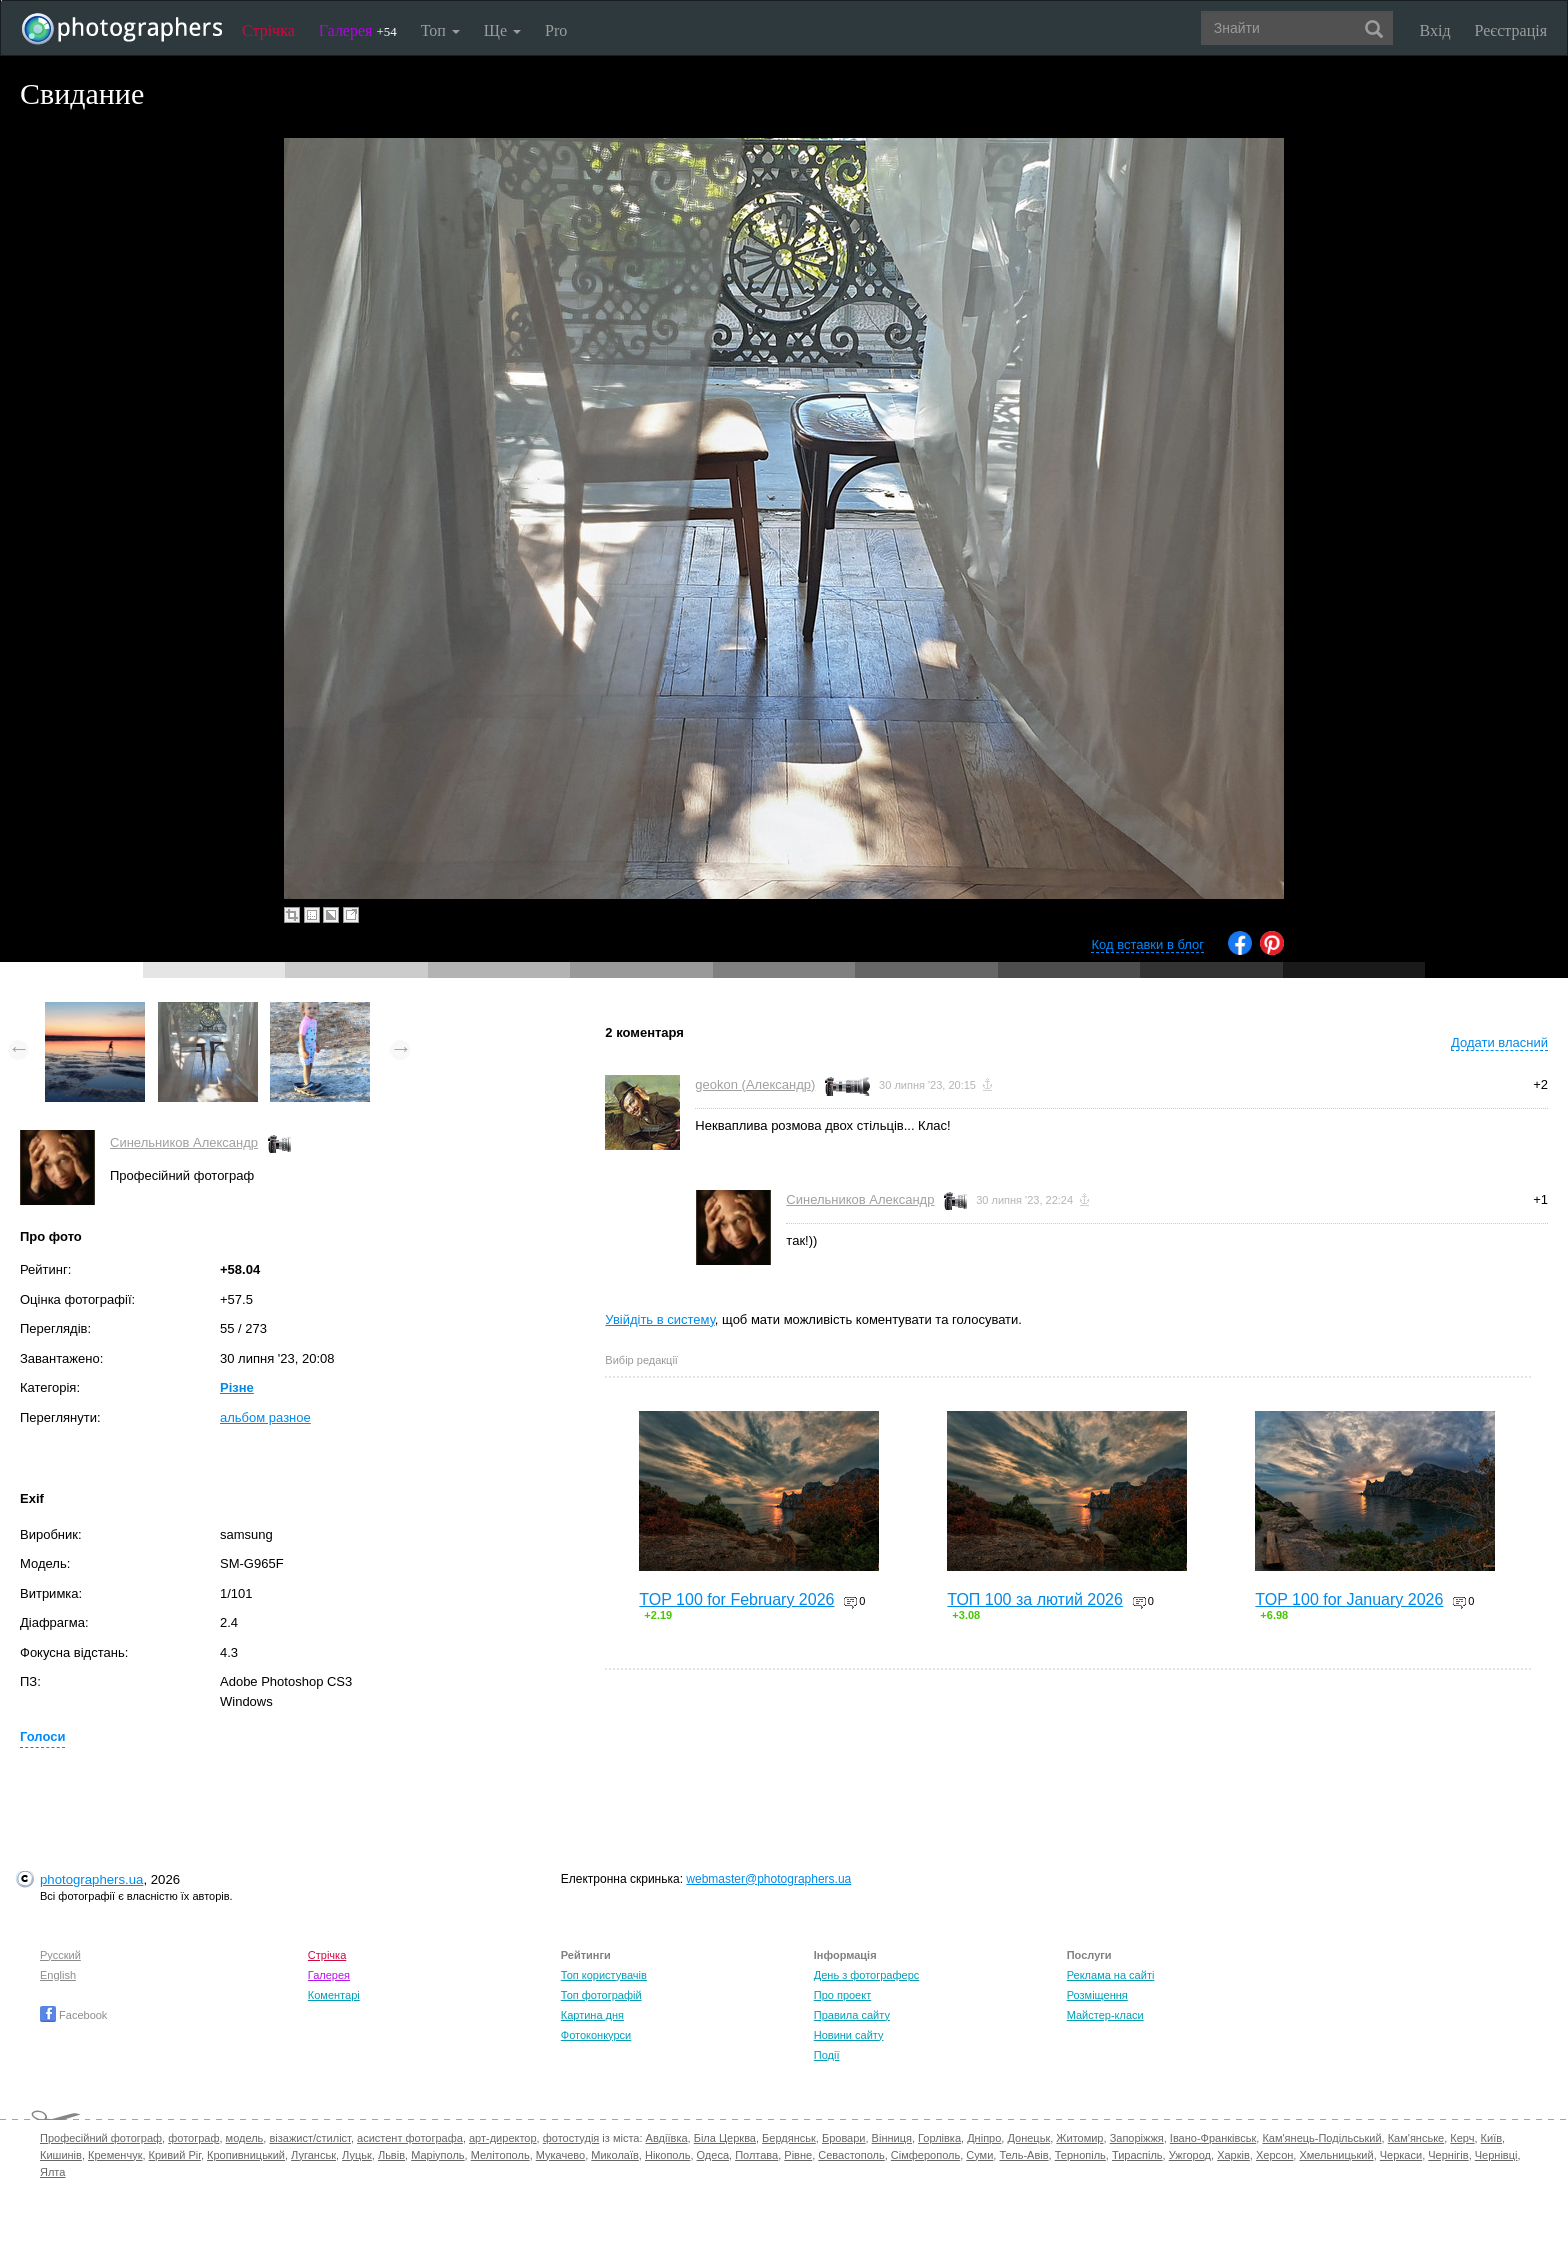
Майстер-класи (1105, 2015)
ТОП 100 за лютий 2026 (1035, 1599)
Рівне (798, 2155)
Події (827, 2055)
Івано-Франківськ (1213, 2138)
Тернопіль (1080, 2155)
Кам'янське (1416, 2138)
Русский (60, 1955)
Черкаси (1401, 2155)
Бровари (844, 2138)
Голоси (42, 1736)
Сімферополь (925, 2155)
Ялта (52, 2172)
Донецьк (1028, 2138)
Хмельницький (1336, 2155)
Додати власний (1499, 1042)
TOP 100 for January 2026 (1349, 1599)
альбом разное (265, 1417)
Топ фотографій (601, 1995)
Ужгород (1190, 2155)
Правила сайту (852, 2015)
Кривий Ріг (175, 2155)
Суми (979, 2155)
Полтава (756, 2155)
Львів (391, 2155)
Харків (1233, 2155)
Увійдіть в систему (660, 1319)
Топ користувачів (604, 1975)
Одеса (713, 2155)
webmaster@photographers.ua (768, 1879)
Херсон (1274, 2155)
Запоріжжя (1137, 2138)
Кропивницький (246, 2155)
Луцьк (357, 2155)
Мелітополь (500, 2155)
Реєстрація (1511, 30)
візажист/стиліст (309, 2138)
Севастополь (851, 2155)
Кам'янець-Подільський (1321, 2138)
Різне (237, 1387)
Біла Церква (725, 2138)
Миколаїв (615, 2155)
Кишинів (61, 2155)
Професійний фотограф (101, 2138)
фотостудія (571, 2138)
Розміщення (1097, 1995)
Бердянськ (789, 2138)
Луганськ (313, 2155)
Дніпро (984, 2138)
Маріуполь (437, 2155)
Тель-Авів (1023, 2155)
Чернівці (1496, 2155)
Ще (502, 30)
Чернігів (1448, 2155)
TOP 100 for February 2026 (736, 1599)
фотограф (193, 2138)
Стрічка (268, 30)
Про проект (842, 1995)
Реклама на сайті (1111, 1975)
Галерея (358, 30)
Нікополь (667, 2155)
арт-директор (503, 2138)
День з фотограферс (867, 1975)
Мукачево (560, 2155)
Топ (440, 30)
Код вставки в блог (1147, 944)
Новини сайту (849, 2035)
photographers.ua (91, 1879)
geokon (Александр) (755, 1084)
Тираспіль (1137, 2155)
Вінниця (892, 2138)
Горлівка (939, 2138)
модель (245, 2138)
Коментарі (334, 1995)
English (58, 1975)
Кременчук (115, 2155)
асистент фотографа (410, 2138)
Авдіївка (667, 2138)
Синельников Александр (184, 1142)
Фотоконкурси (596, 2035)
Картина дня (592, 2015)
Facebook (73, 2015)
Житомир (1079, 2138)
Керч (1462, 2138)
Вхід (1435, 30)
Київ (1491, 2138)
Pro (556, 30)
